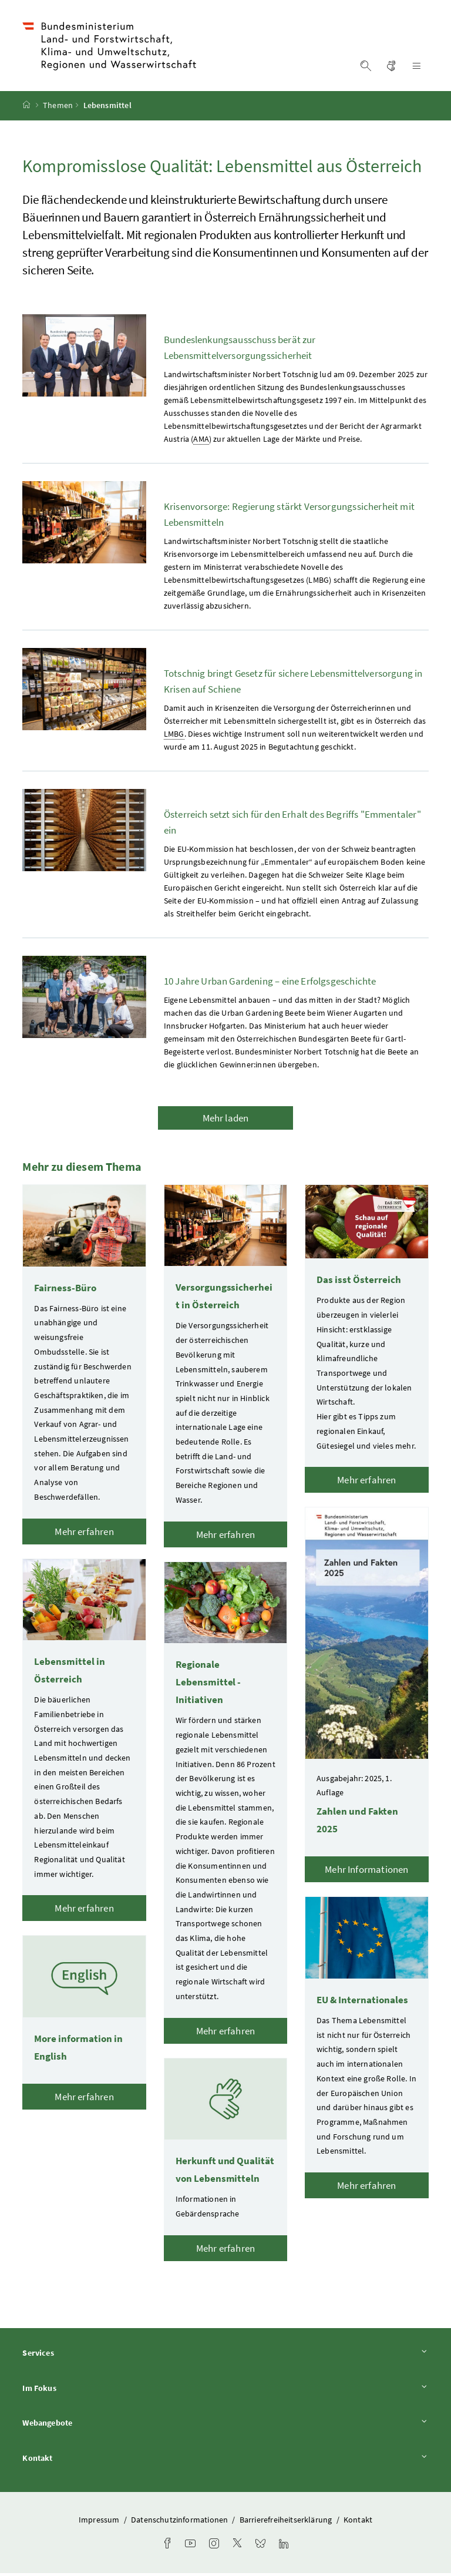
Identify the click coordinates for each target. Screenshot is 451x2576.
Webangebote (225, 2426)
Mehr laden (226, 1120)
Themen (58, 108)
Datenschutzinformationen (180, 2522)
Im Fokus (225, 2390)
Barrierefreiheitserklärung (287, 2522)
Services (225, 2355)
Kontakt (225, 2461)
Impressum (100, 2522)
